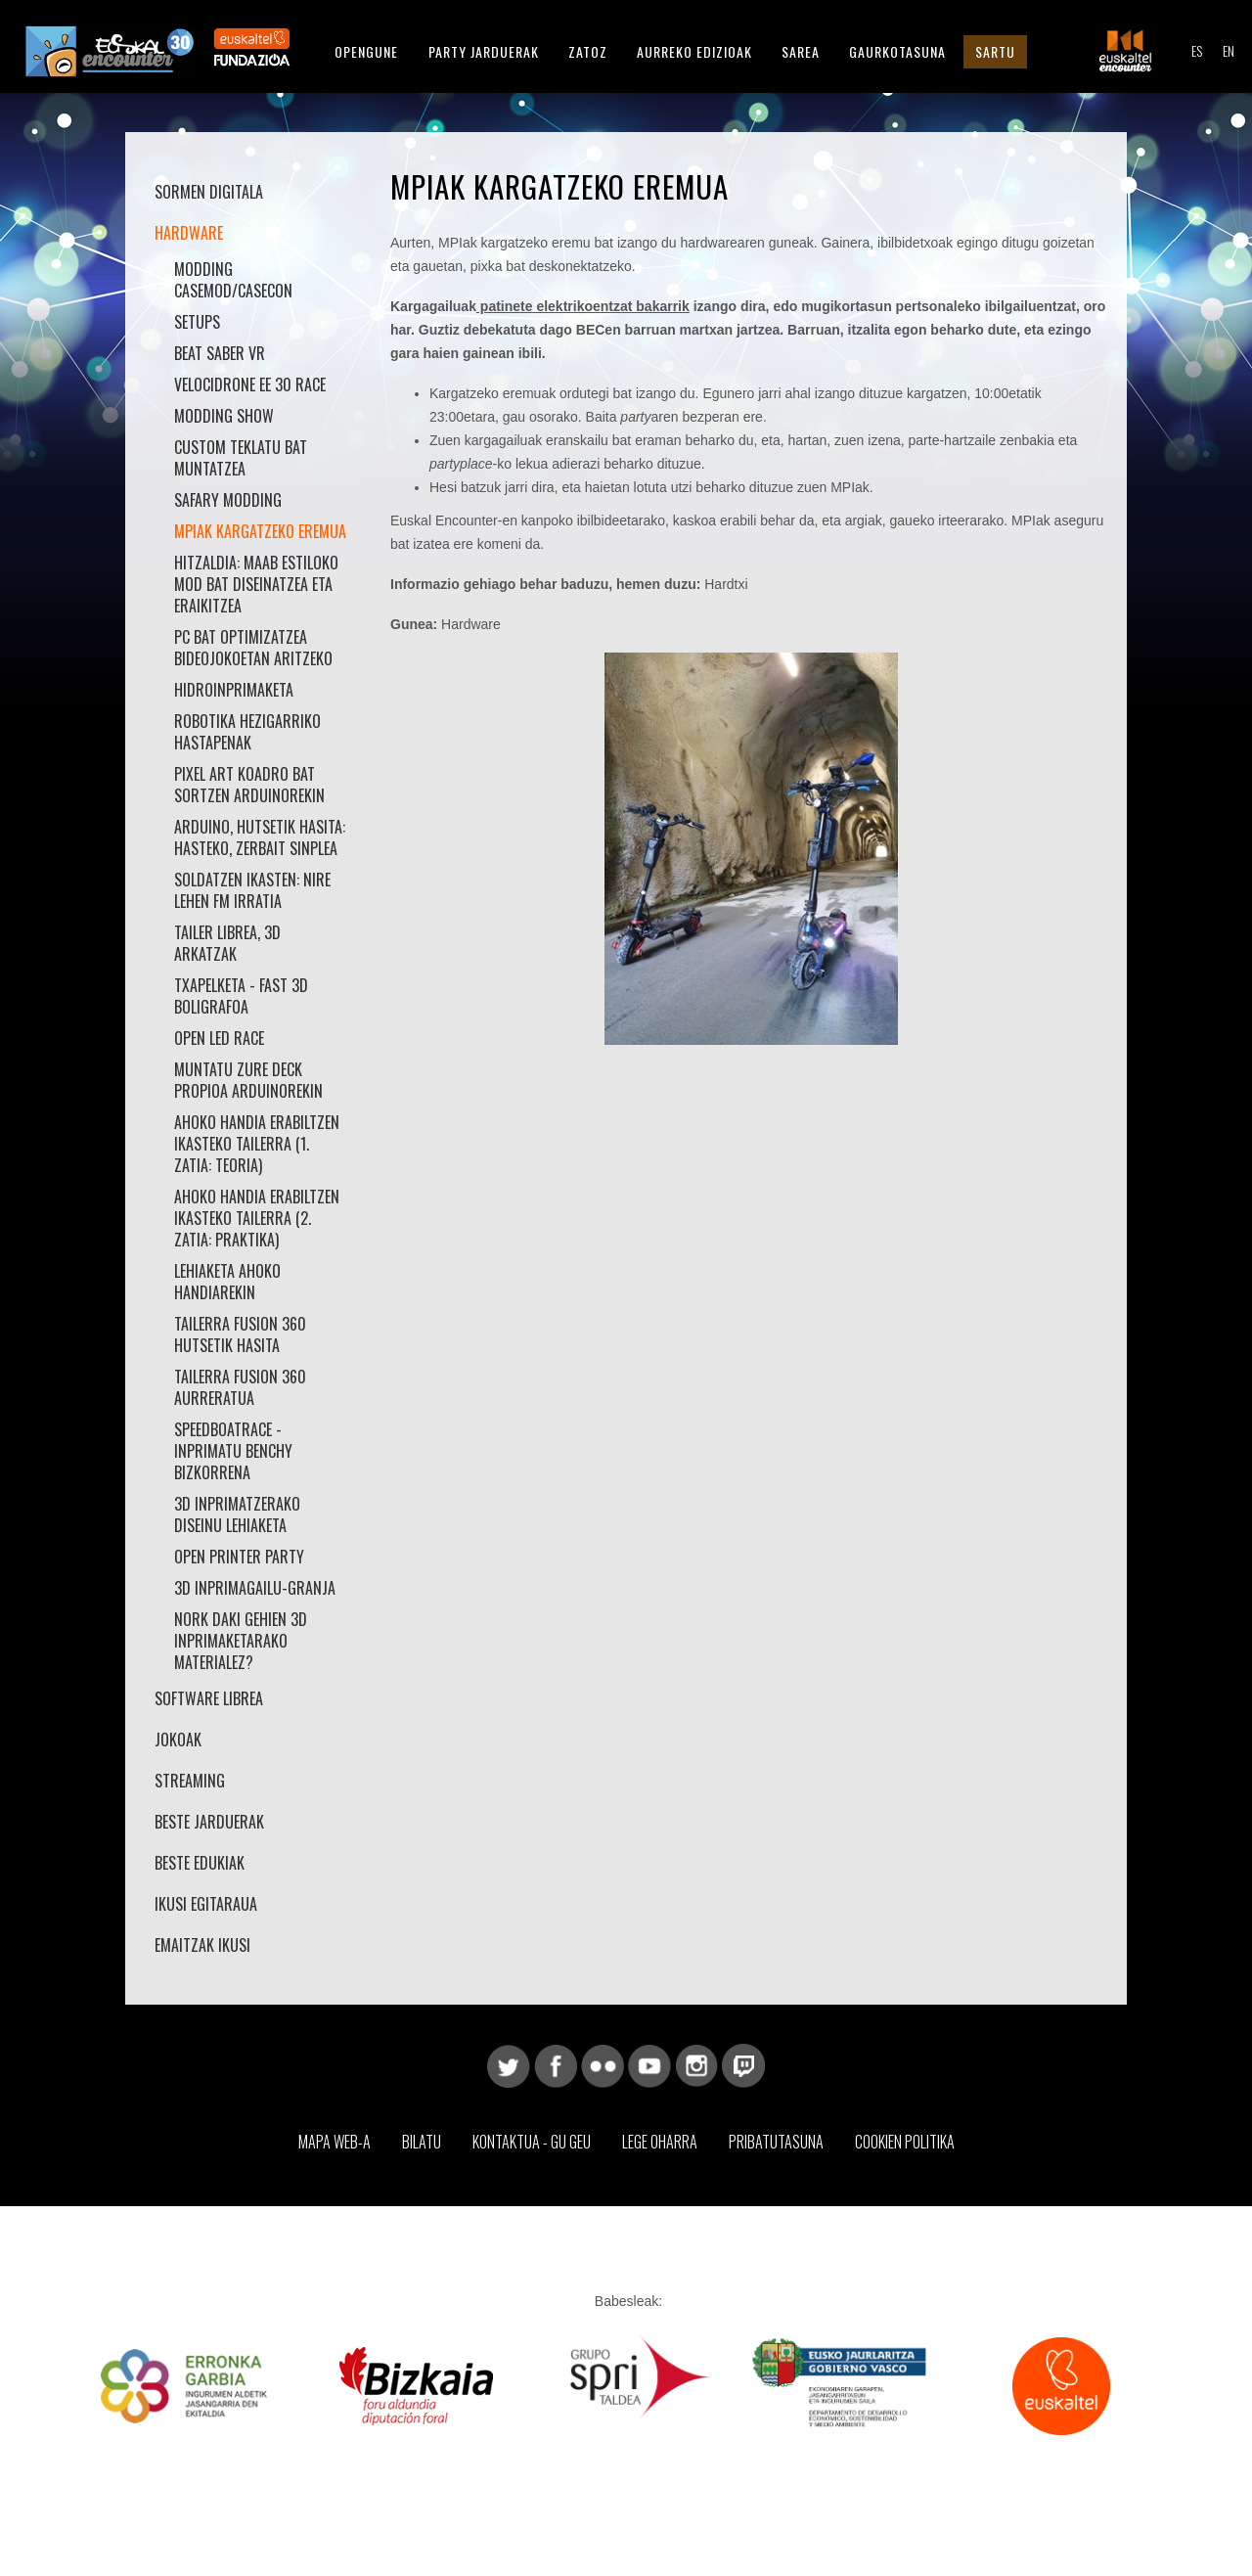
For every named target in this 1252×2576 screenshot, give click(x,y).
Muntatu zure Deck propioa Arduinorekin (248, 1080)
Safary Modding (228, 500)
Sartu (995, 51)
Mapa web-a (334, 2141)
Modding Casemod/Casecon (233, 279)
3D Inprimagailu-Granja (254, 1588)
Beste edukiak (200, 1863)
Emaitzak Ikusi (202, 1945)
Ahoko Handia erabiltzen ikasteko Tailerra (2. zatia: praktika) (256, 1218)
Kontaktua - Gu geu (531, 2141)
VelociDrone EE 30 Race (250, 384)
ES (1196, 50)
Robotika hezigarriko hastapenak (247, 731)
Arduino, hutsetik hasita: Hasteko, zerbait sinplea (259, 837)
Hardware (189, 233)
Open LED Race (219, 1038)
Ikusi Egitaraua (206, 1904)
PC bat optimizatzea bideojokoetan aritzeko (253, 647)
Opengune (366, 51)
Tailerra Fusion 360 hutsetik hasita (240, 1334)
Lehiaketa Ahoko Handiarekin (227, 1281)
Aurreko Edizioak (694, 51)
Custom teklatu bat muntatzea (240, 457)
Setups (197, 322)
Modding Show (224, 416)
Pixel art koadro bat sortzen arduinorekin (249, 784)
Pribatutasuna (776, 2141)
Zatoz (587, 51)
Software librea (209, 1698)
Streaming (190, 1780)
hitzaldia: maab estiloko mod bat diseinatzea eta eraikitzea (256, 584)
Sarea (801, 51)
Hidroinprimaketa (233, 689)
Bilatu (421, 2141)
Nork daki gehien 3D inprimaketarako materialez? (240, 1640)
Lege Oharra (659, 2141)
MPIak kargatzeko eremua (260, 531)
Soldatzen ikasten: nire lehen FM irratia (252, 890)
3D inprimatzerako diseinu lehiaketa (237, 1514)
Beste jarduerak (209, 1821)
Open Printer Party (239, 1556)
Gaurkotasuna (897, 51)
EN (1228, 50)
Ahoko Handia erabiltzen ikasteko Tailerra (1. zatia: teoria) (256, 1143)
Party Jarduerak (483, 51)
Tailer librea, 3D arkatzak (227, 943)
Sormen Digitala (209, 191)
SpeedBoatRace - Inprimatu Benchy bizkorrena (233, 1451)
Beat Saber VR (219, 353)
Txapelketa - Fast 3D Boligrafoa (241, 995)
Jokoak (178, 1739)
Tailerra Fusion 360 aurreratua (240, 1387)
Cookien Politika (905, 2141)
